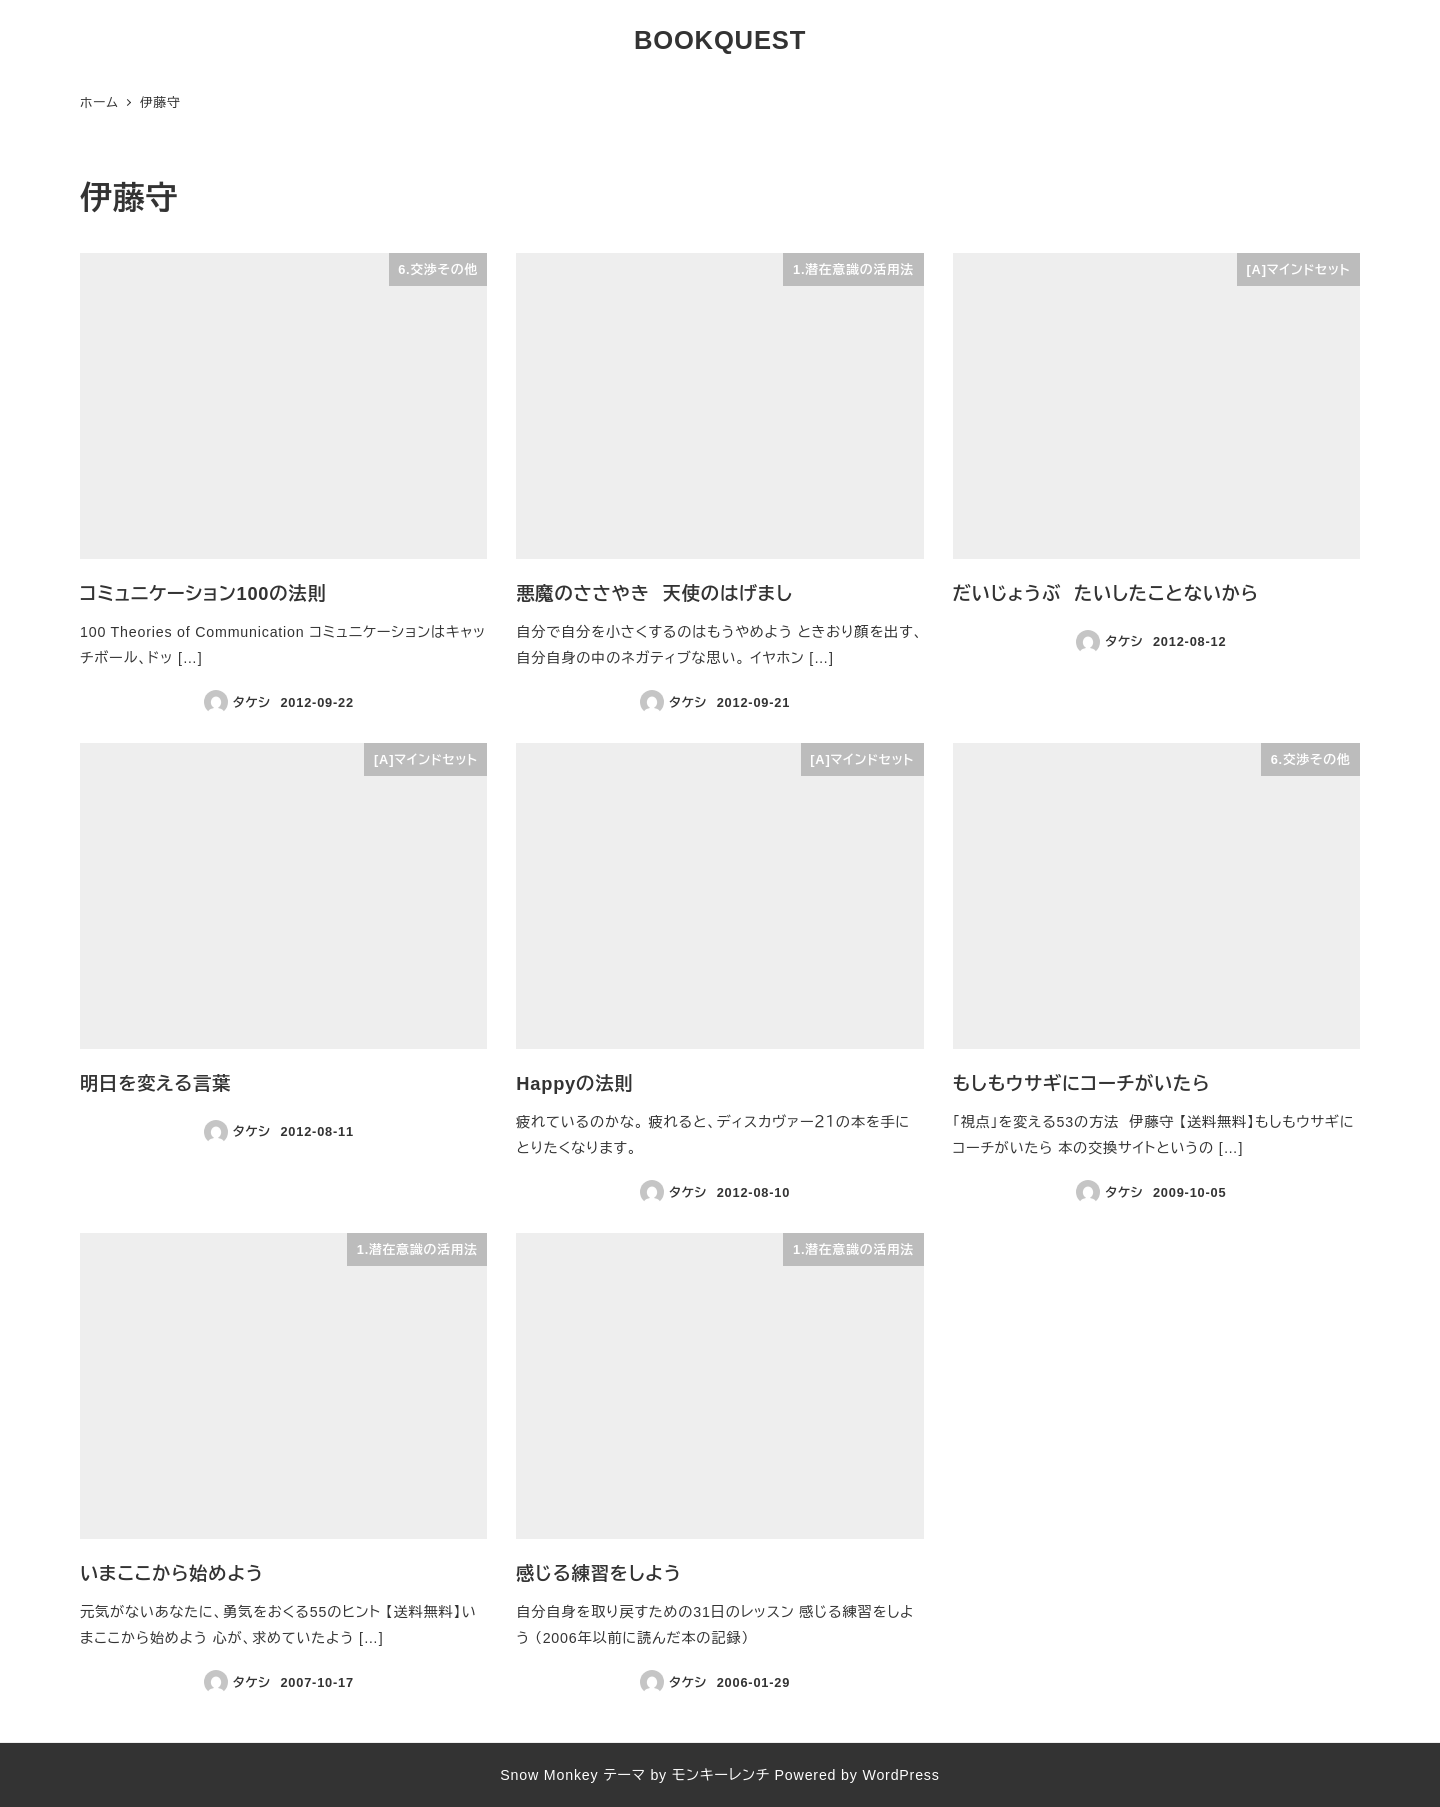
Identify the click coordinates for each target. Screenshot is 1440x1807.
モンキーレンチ (721, 1775)
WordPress (900, 1775)
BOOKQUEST (720, 40)
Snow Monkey (549, 1775)
